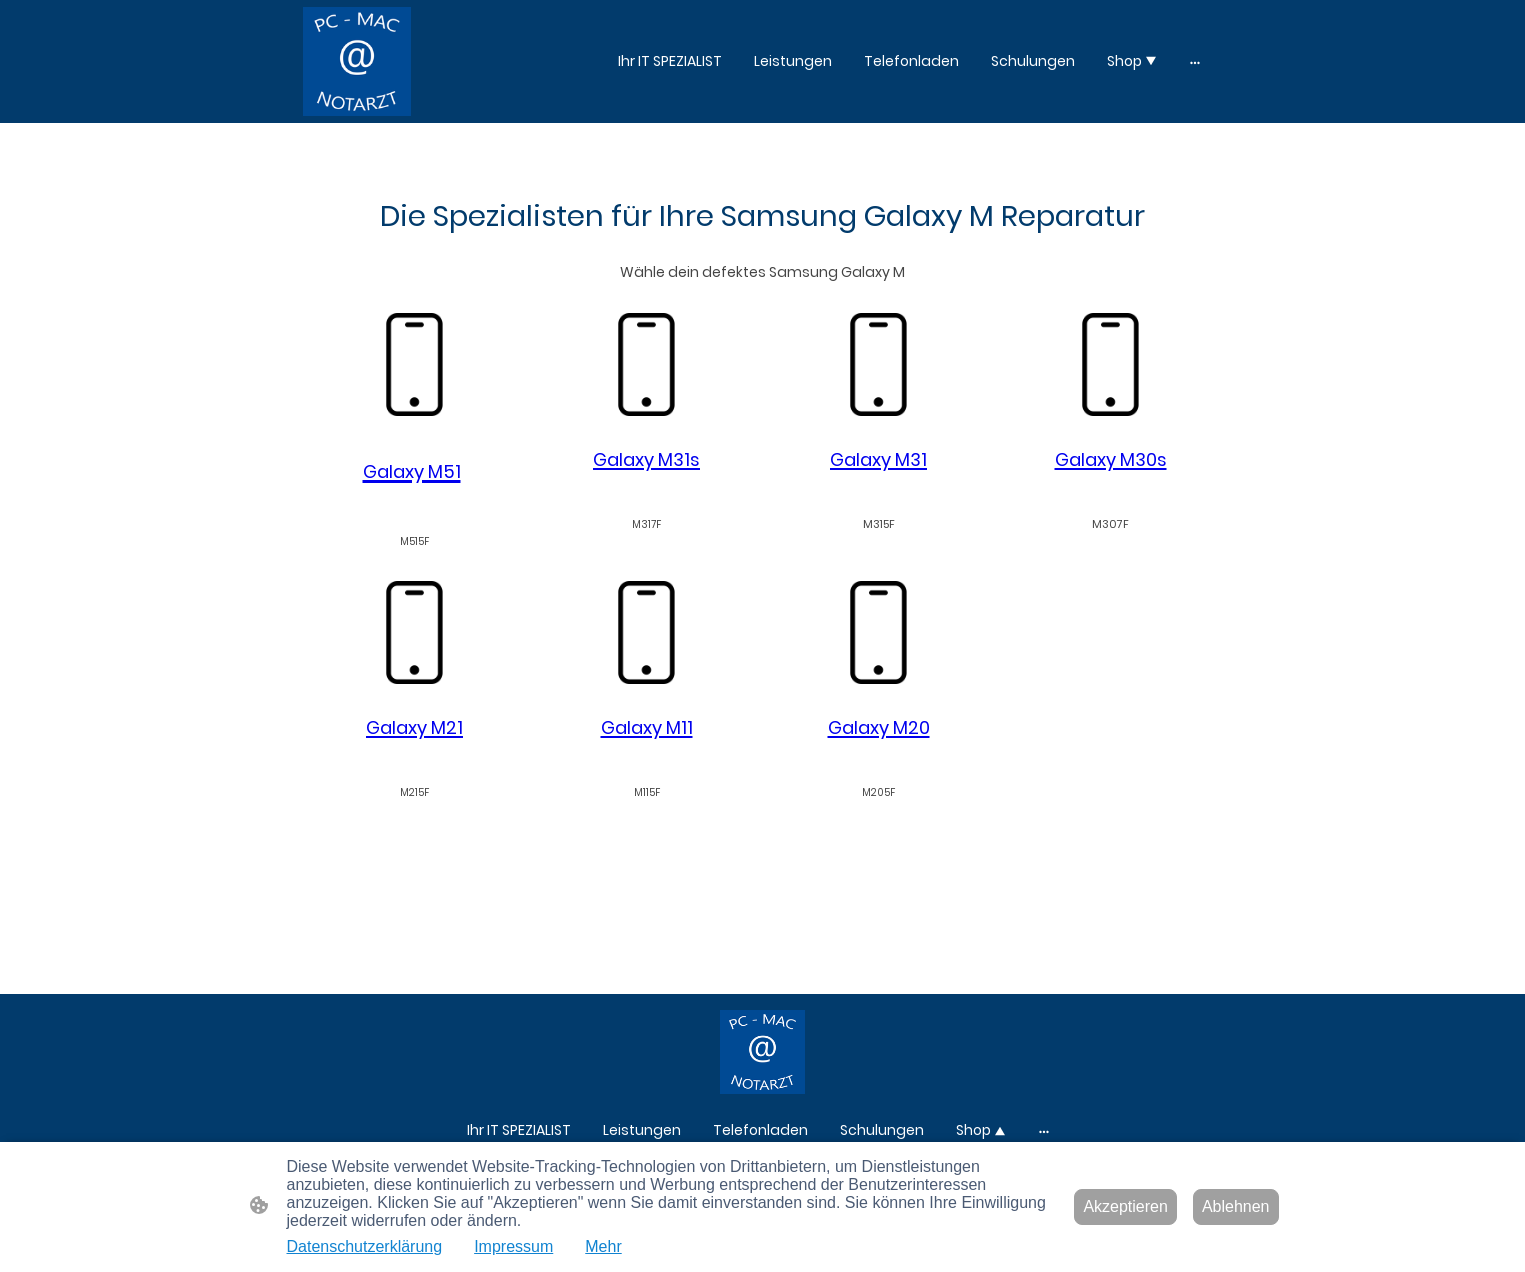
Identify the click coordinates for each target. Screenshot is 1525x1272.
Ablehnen (1236, 1206)
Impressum (513, 1246)
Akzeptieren (1125, 1206)
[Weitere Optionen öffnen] (1195, 61)
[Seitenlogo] (357, 61)
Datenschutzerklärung (365, 1246)
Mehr (603, 1246)
